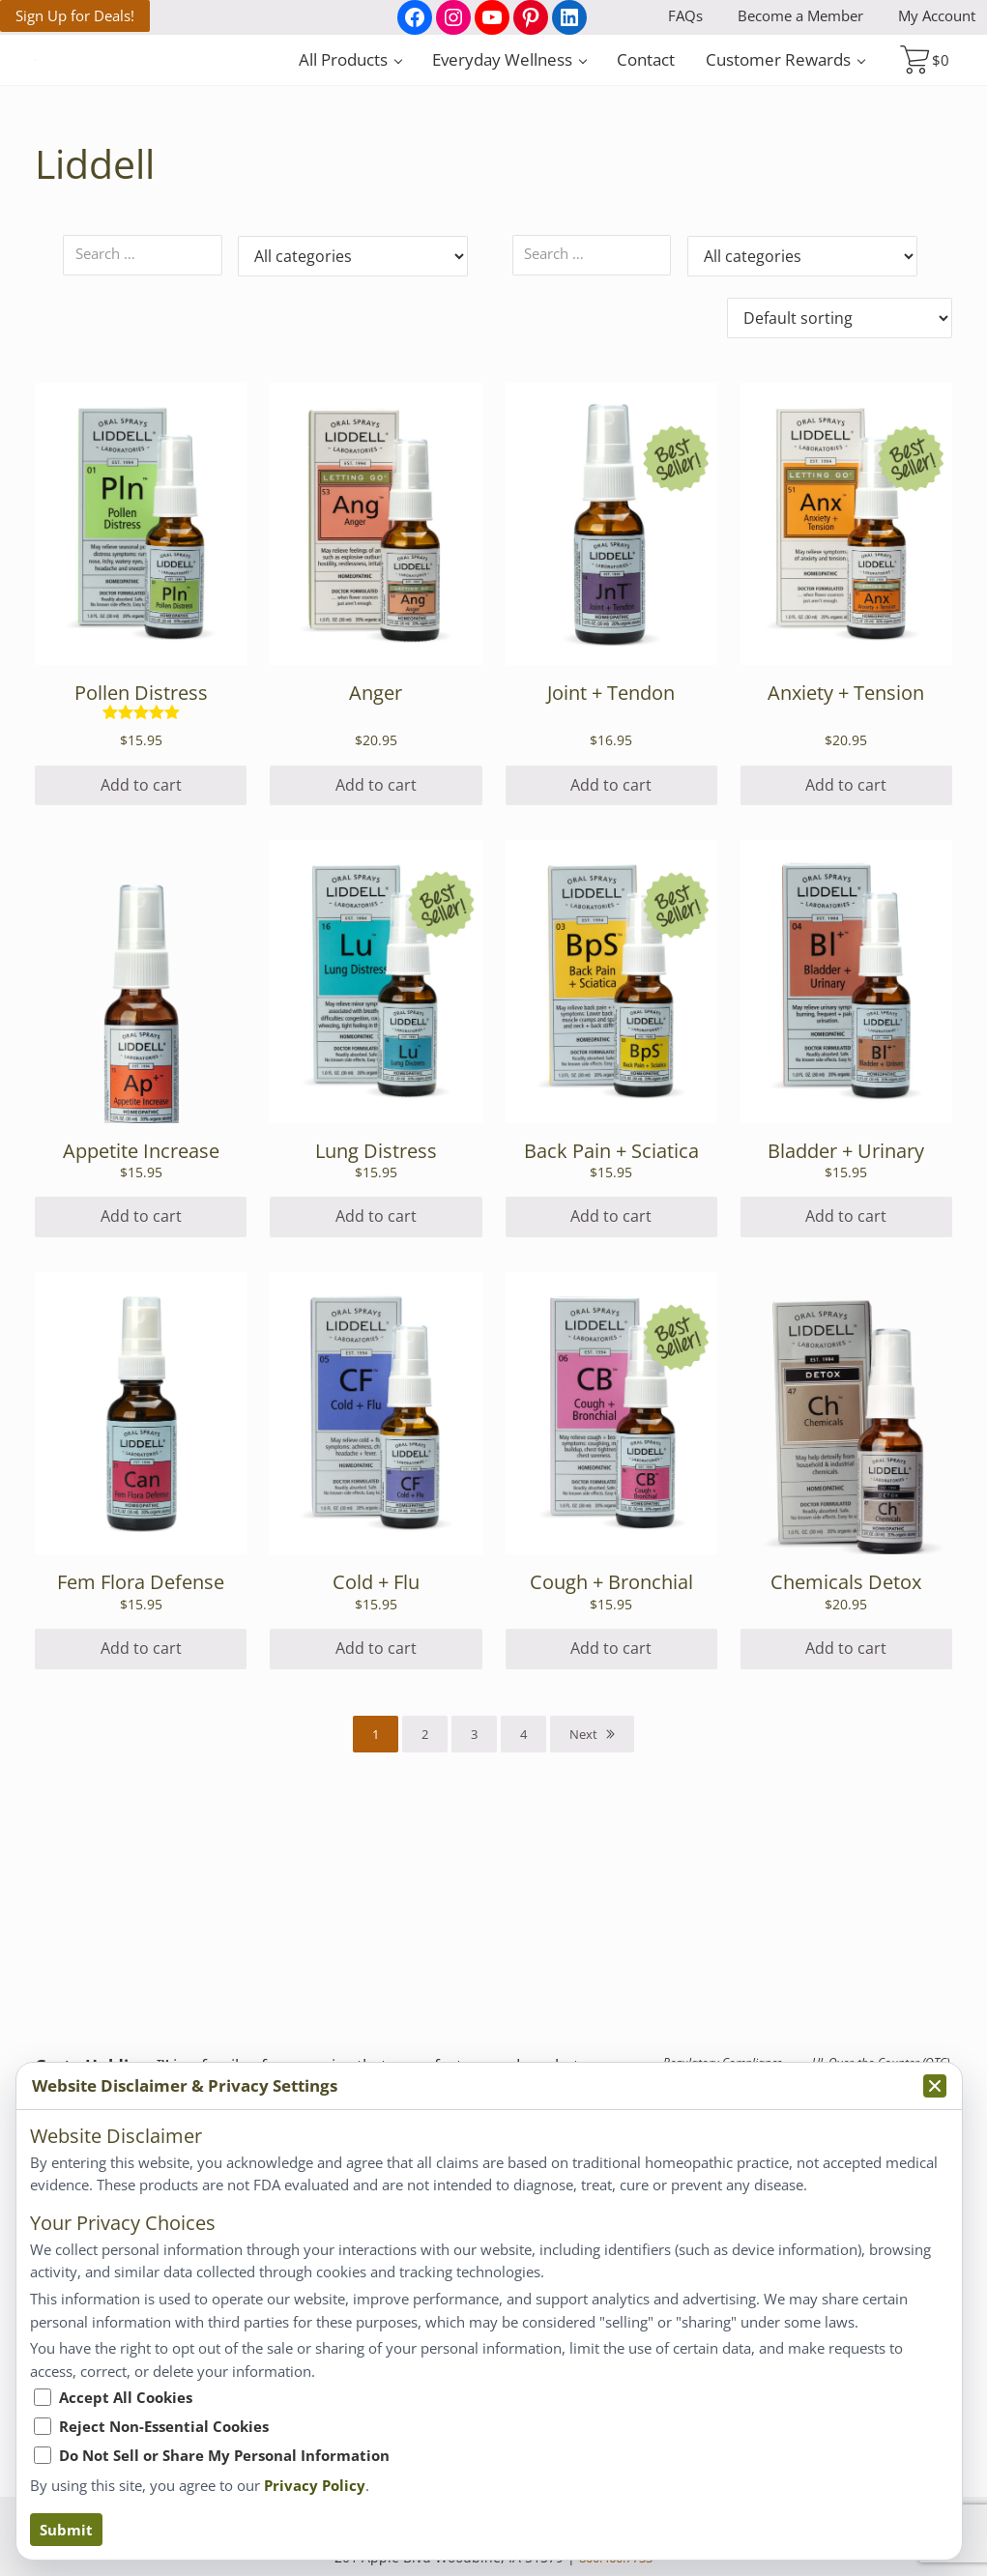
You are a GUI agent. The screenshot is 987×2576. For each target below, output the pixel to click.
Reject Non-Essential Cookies (164, 2426)
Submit (66, 2529)
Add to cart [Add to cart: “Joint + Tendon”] (611, 919)
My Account (936, 15)
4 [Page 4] (523, 1868)
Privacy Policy (314, 2485)
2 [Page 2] (424, 1868)
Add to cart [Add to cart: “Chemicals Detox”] (845, 1782)
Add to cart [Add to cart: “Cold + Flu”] (376, 1782)
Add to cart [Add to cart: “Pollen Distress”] (141, 919)
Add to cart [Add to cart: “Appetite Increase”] (141, 1350)
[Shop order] (839, 450)
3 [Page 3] (474, 1868)
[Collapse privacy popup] (934, 2086)
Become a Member (800, 15)
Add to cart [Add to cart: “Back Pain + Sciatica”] (611, 1350)
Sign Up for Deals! (74, 15)
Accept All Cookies (125, 2397)
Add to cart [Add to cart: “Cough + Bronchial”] (611, 1782)
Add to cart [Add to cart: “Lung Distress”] (376, 1350)
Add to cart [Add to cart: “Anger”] (376, 919)
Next (583, 1868)
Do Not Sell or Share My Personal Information (224, 2455)
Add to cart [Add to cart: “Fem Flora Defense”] (141, 1782)
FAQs (685, 15)
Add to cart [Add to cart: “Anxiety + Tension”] (845, 919)
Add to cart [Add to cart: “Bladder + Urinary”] (845, 1350)
